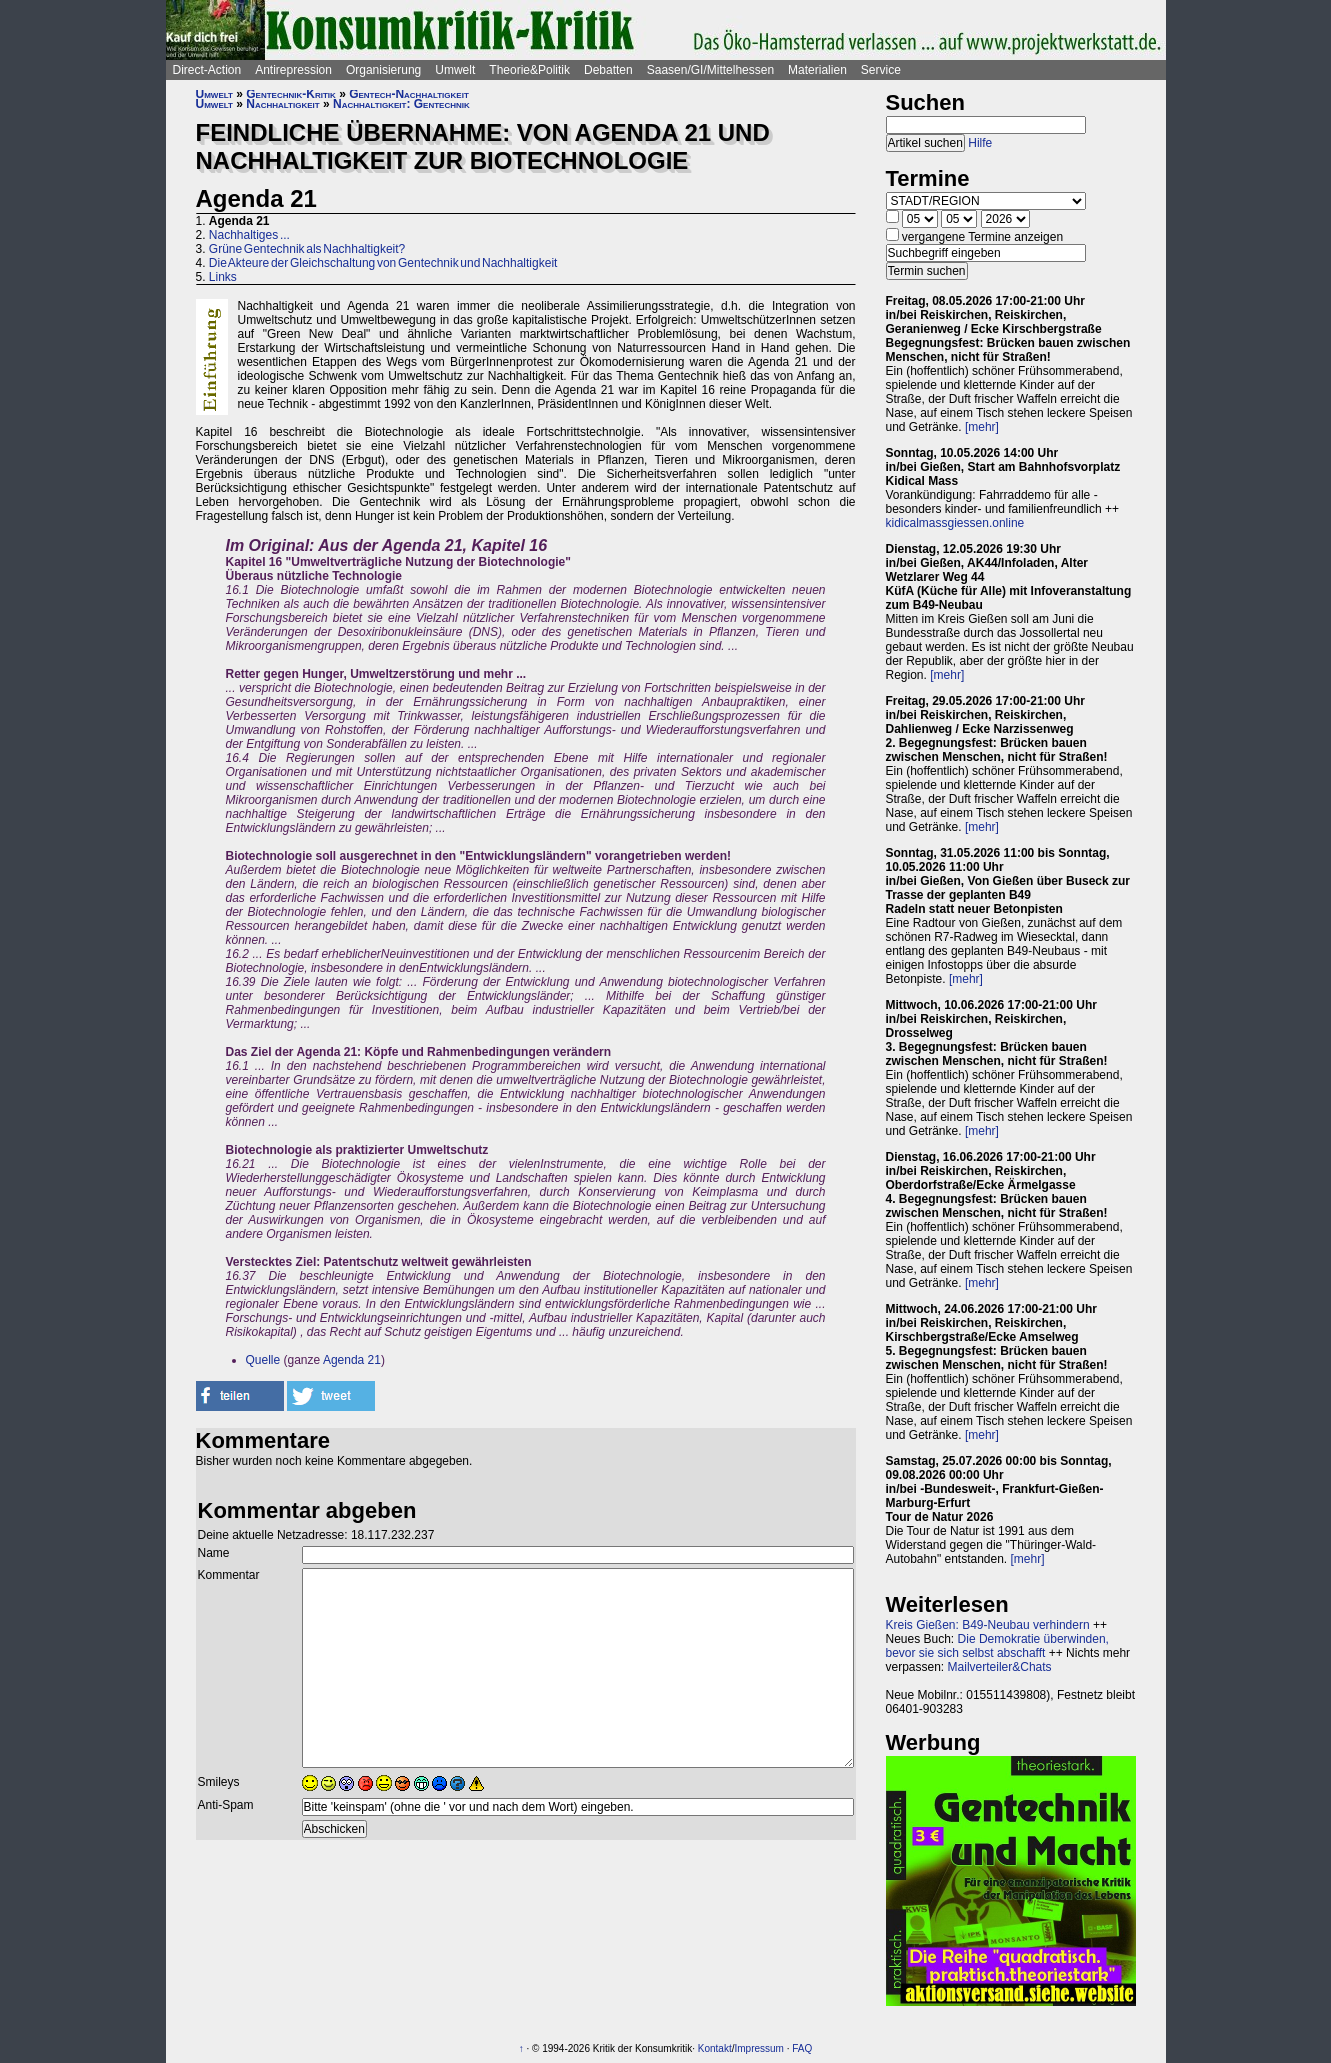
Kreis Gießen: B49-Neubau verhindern (988, 1625)
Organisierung (383, 70)
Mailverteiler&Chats (1000, 1667)
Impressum (759, 2048)
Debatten (608, 70)
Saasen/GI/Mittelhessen (710, 70)
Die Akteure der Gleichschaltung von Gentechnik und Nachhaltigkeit (383, 263)
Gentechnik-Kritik (291, 94)
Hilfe (980, 143)
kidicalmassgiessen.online (955, 523)
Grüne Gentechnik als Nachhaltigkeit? (307, 249)
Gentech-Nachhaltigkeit (409, 94)
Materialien (817, 70)
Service (881, 70)
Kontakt (715, 2048)
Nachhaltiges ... (249, 235)
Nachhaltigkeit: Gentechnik (401, 104)
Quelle (263, 1360)
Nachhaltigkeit (282, 104)
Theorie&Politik (529, 70)
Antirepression (293, 70)
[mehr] (982, 427)
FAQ (802, 2048)
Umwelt (455, 70)
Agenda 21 (352, 1360)
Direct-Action (207, 70)
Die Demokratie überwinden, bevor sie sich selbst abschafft (997, 1646)
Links (223, 277)
